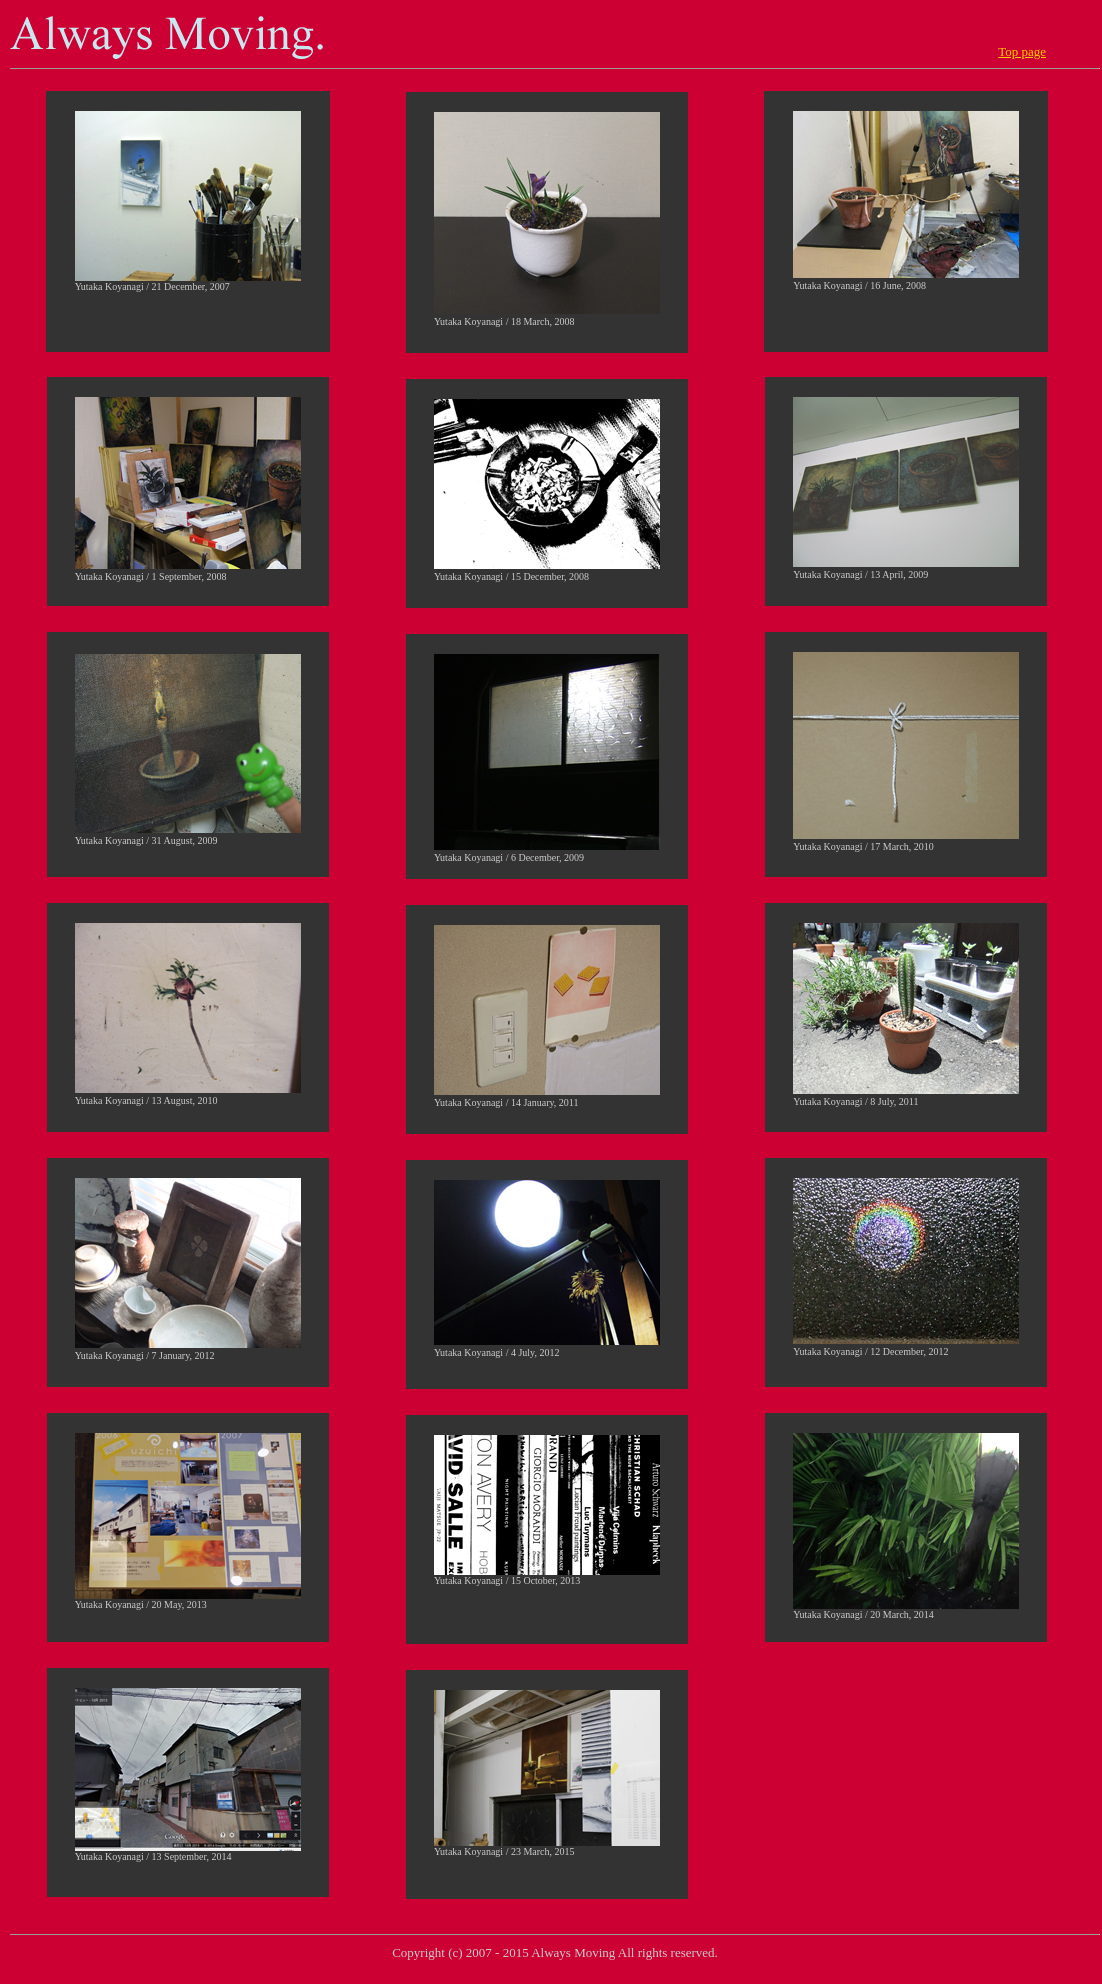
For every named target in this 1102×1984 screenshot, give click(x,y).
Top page (1022, 51)
